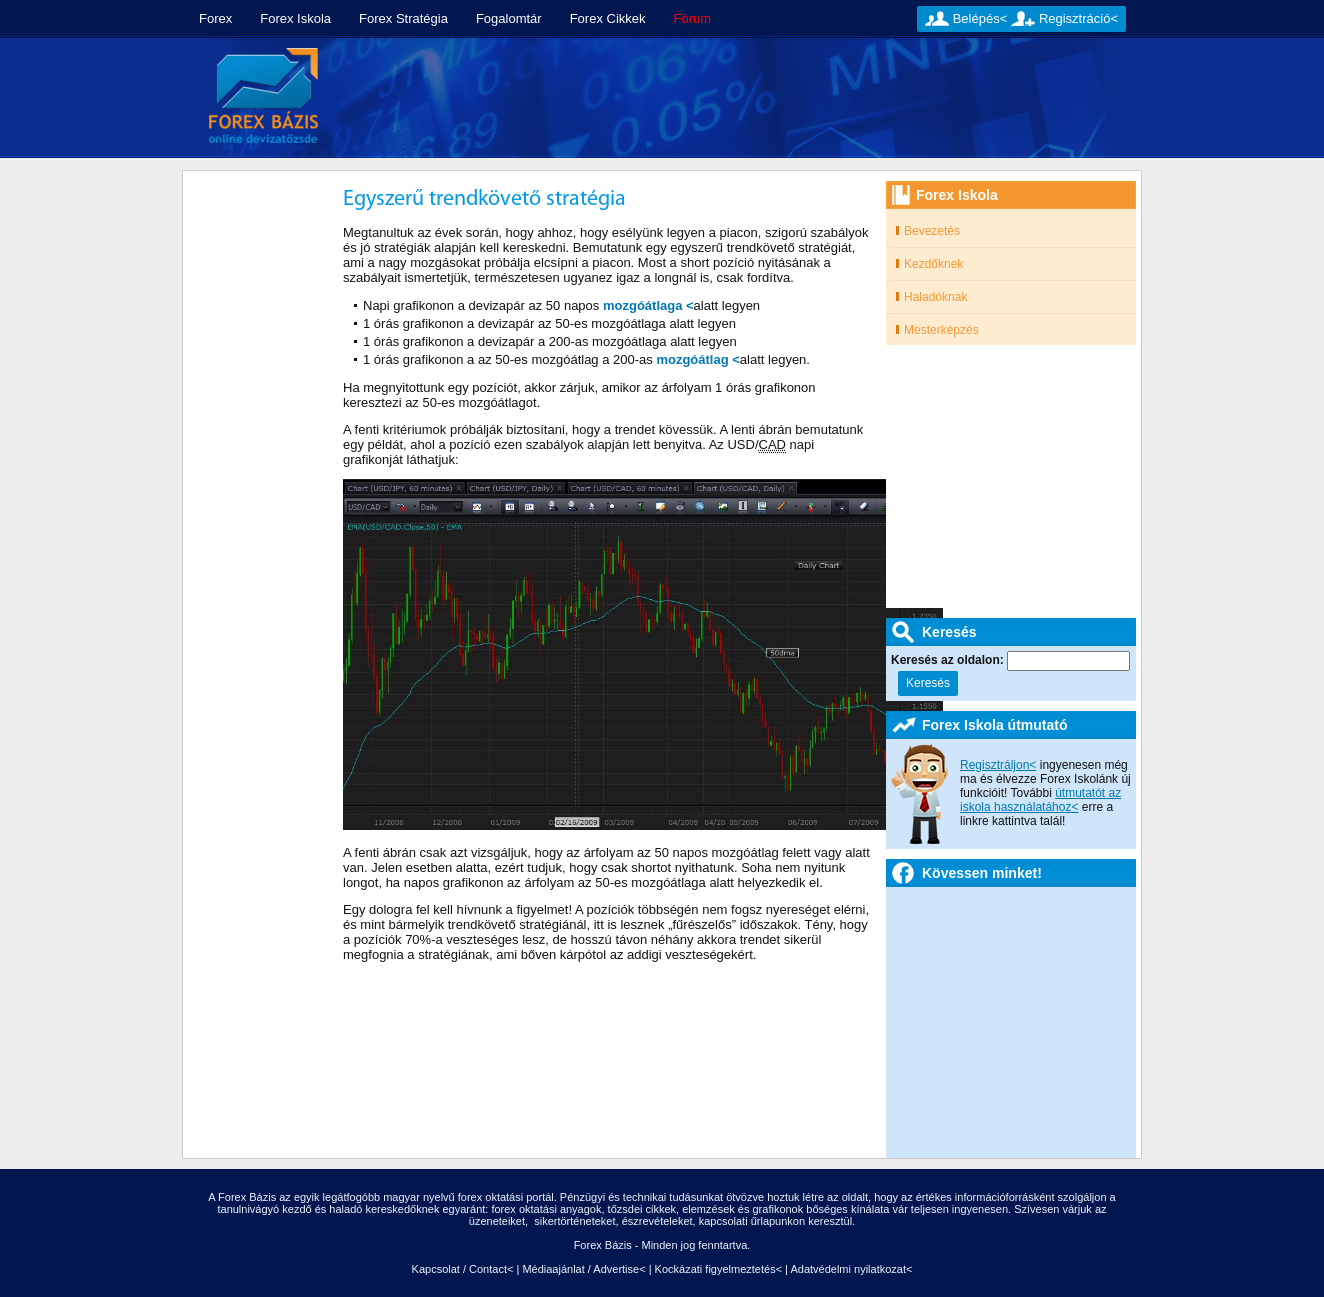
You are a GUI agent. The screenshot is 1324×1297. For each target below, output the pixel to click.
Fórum (693, 18)
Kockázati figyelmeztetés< (718, 1269)
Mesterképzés (941, 330)
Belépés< (980, 18)
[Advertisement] (739, 98)
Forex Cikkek (608, 18)
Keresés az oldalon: (949, 660)
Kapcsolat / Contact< (463, 1269)
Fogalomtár (509, 18)
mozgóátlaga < (648, 305)
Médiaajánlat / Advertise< (583, 1269)
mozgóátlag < (697, 359)
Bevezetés (932, 231)
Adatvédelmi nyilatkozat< (851, 1269)
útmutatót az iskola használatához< (1040, 800)
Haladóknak (935, 297)
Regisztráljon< (998, 765)
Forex (215, 18)
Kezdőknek (933, 264)
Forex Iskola (295, 18)
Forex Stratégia (403, 18)
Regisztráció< (1078, 18)
